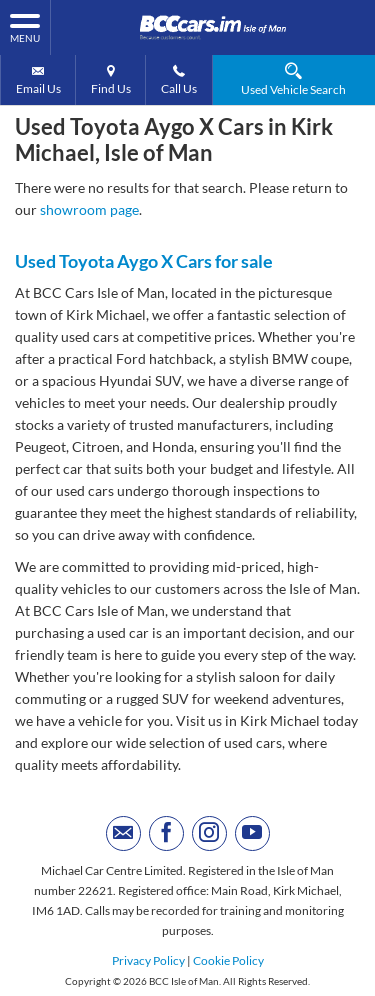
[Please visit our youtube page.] (252, 833)
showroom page (89, 209)
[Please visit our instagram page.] (209, 833)
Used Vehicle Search (293, 79)
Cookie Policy (228, 960)
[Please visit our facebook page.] (166, 833)
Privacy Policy (148, 960)
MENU (25, 27)
